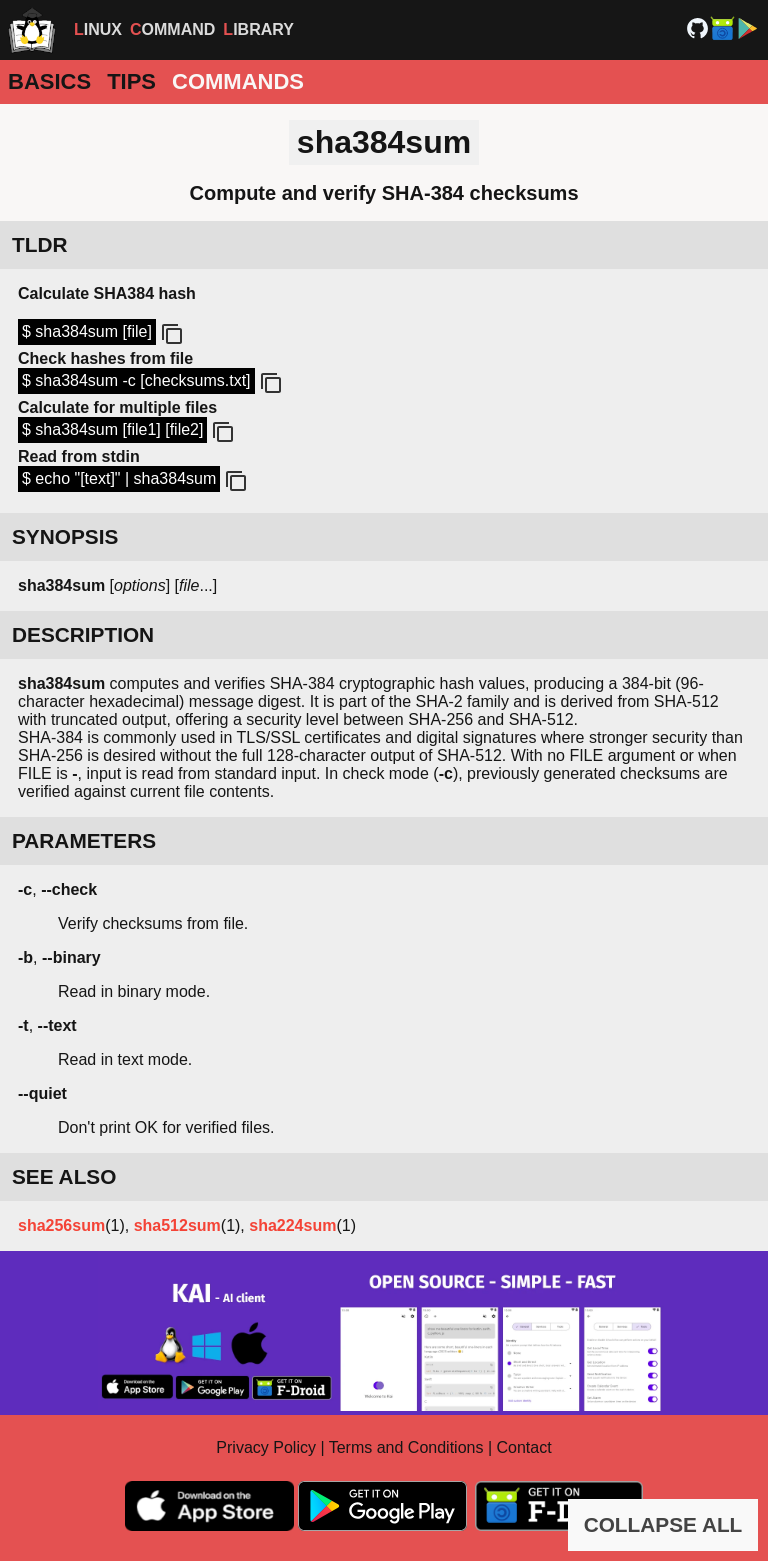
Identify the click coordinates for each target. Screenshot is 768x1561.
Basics (49, 81)
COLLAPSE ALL (663, 1524)
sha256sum (61, 1225)
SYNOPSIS (65, 536)
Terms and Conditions (406, 1447)
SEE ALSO (64, 1176)
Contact (524, 1447)
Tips (131, 81)
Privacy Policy (266, 1447)
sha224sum (292, 1225)
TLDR (39, 244)
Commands (238, 81)
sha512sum (177, 1225)
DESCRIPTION (83, 634)
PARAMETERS (84, 840)
